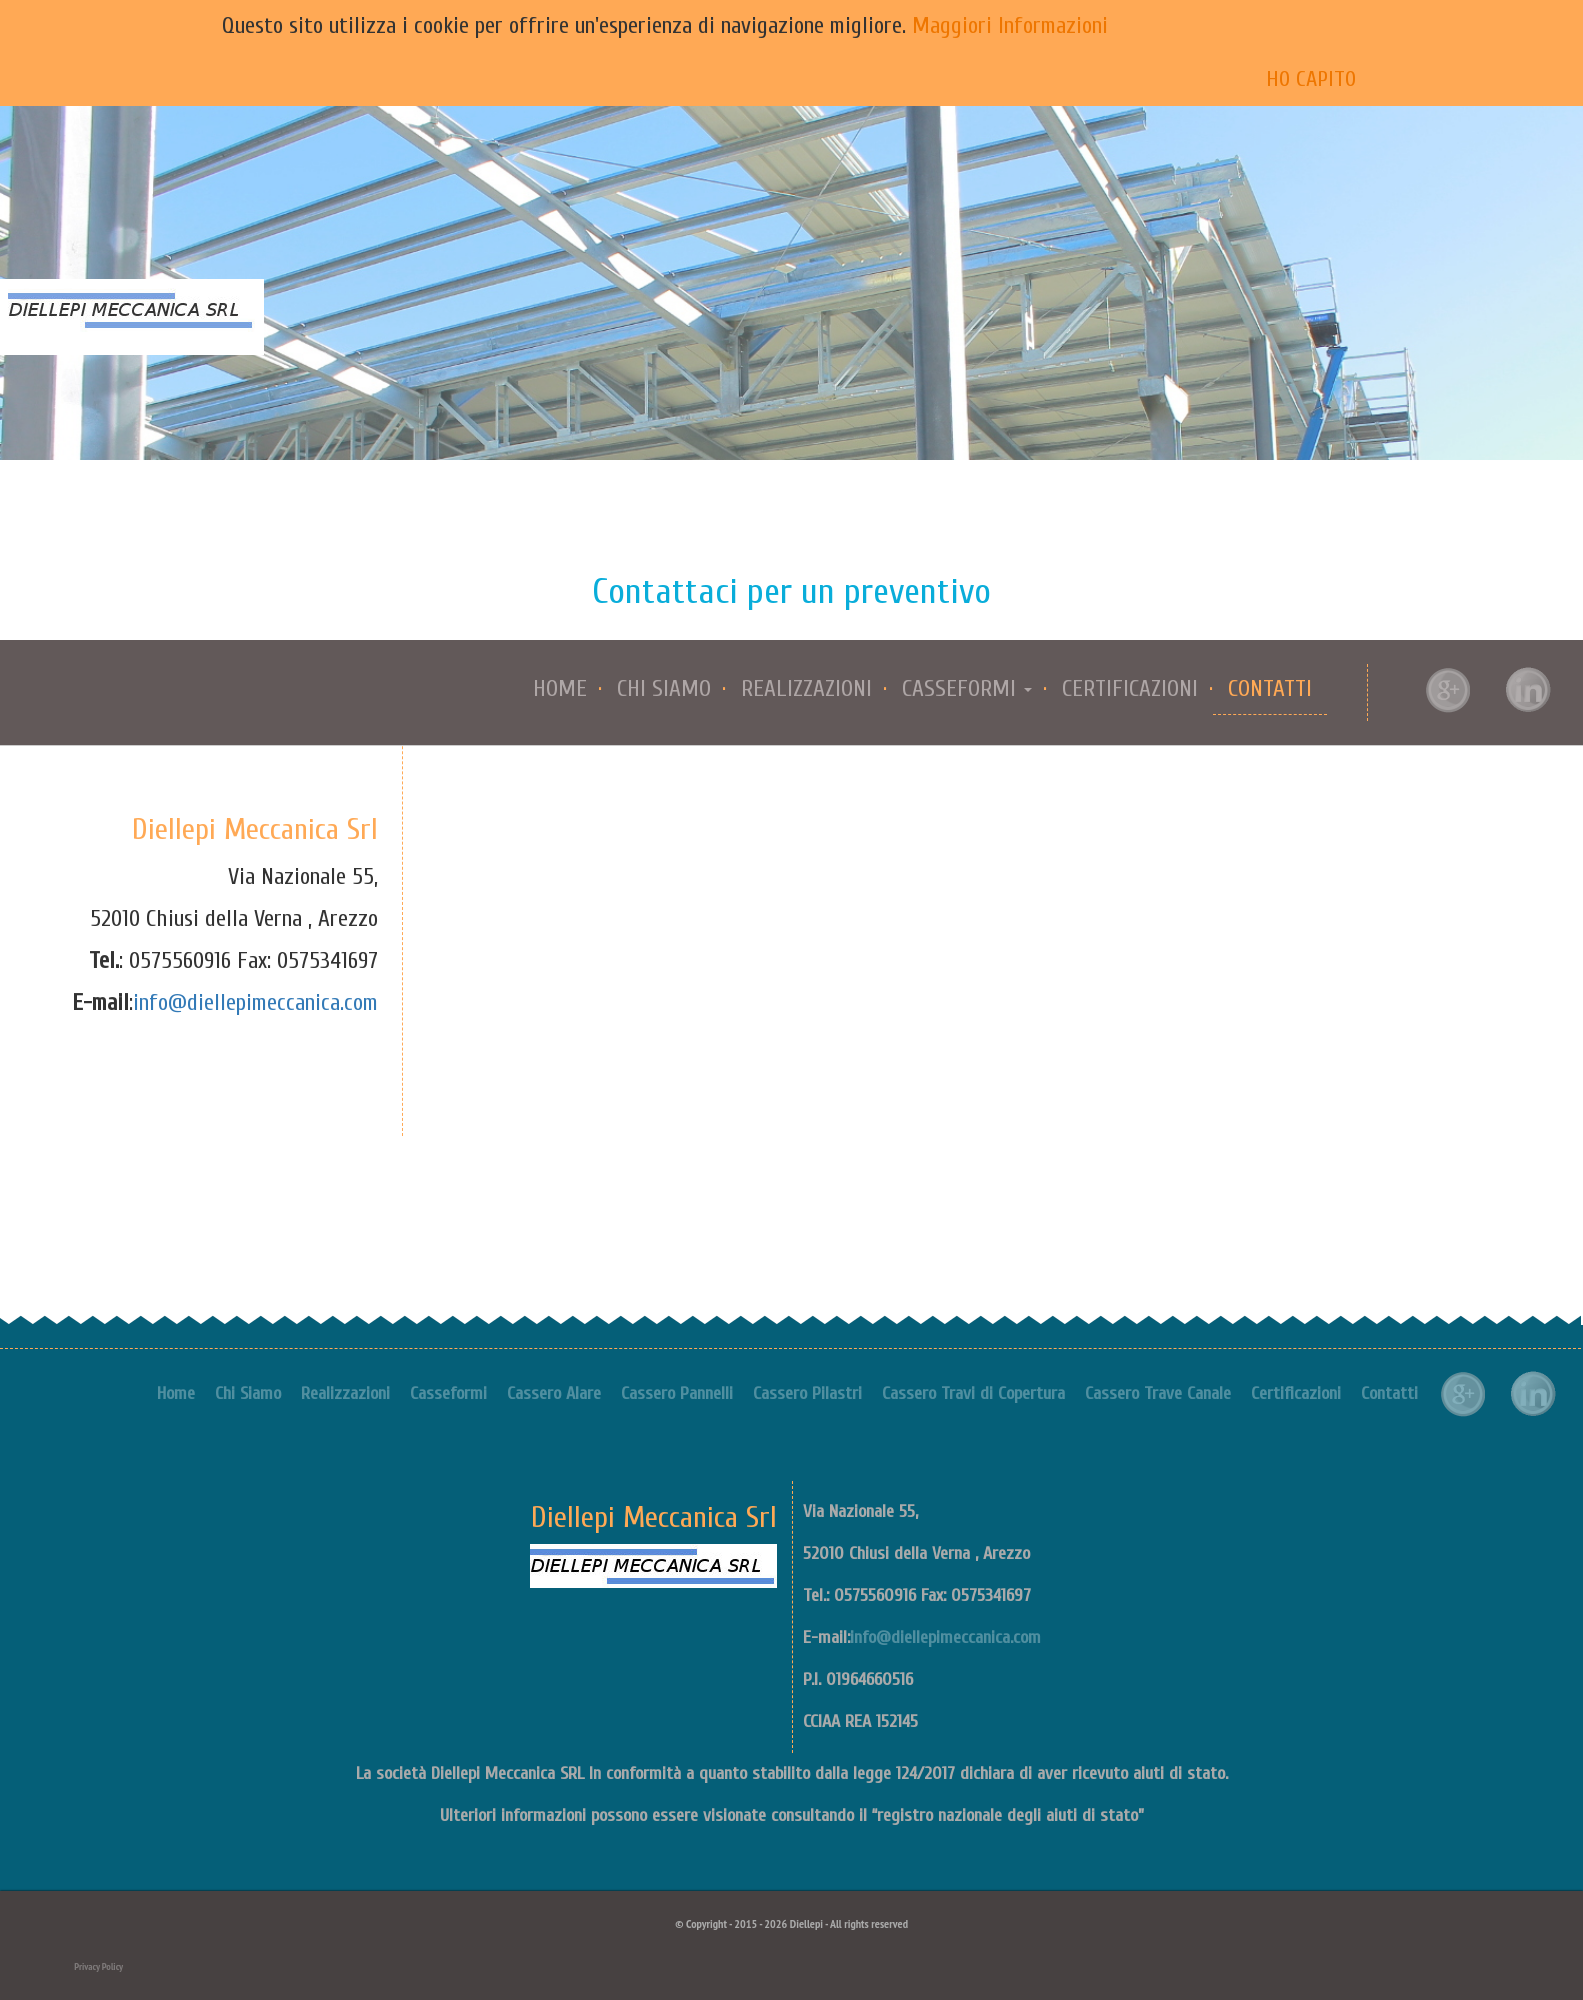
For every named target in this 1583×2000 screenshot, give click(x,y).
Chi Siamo (664, 688)
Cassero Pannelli (677, 1393)
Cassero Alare (554, 1393)
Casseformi (448, 1393)
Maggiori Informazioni (1010, 25)
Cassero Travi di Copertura (973, 1393)
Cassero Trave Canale (1158, 1393)
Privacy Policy (98, 1966)
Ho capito (1311, 79)
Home (560, 688)
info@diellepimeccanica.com (255, 1002)
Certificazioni (1130, 688)
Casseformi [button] (967, 688)
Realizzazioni (806, 688)
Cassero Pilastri (807, 1393)
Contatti (1270, 688)
